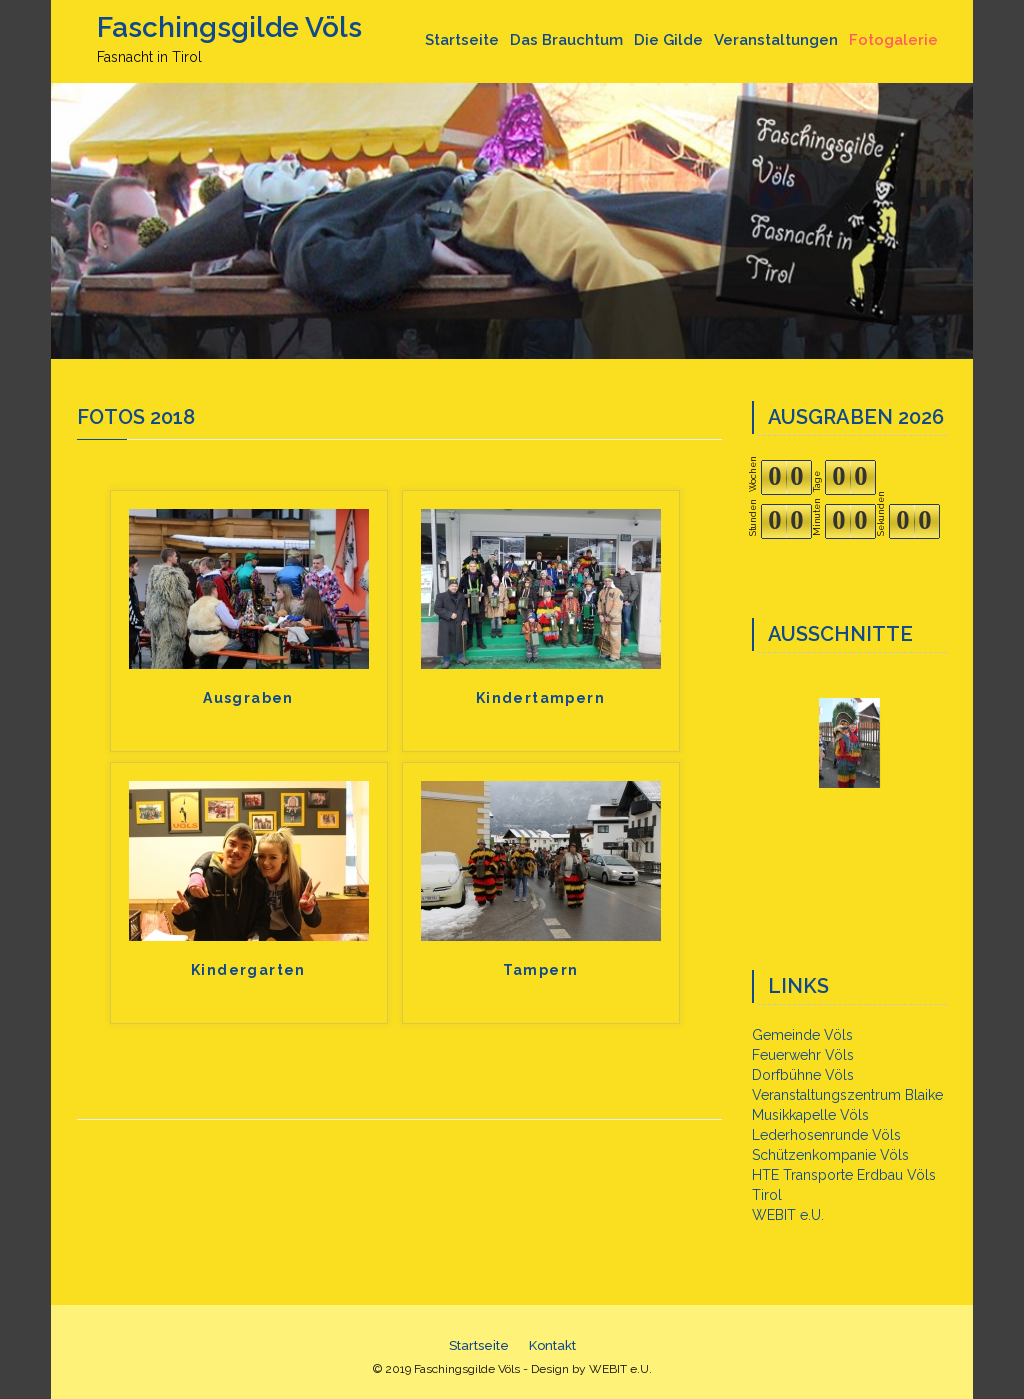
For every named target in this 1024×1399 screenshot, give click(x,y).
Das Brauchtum (566, 40)
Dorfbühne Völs (803, 1075)
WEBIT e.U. (788, 1215)
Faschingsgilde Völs (229, 27)
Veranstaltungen (776, 40)
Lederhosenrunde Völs (826, 1135)
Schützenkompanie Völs (830, 1155)
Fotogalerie (893, 40)
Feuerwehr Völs (803, 1055)
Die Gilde (668, 40)
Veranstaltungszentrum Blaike (847, 1095)
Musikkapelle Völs (810, 1115)
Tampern (541, 970)
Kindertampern (540, 698)
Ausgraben (248, 698)
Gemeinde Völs (802, 1035)
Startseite (462, 40)
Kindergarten (248, 970)
